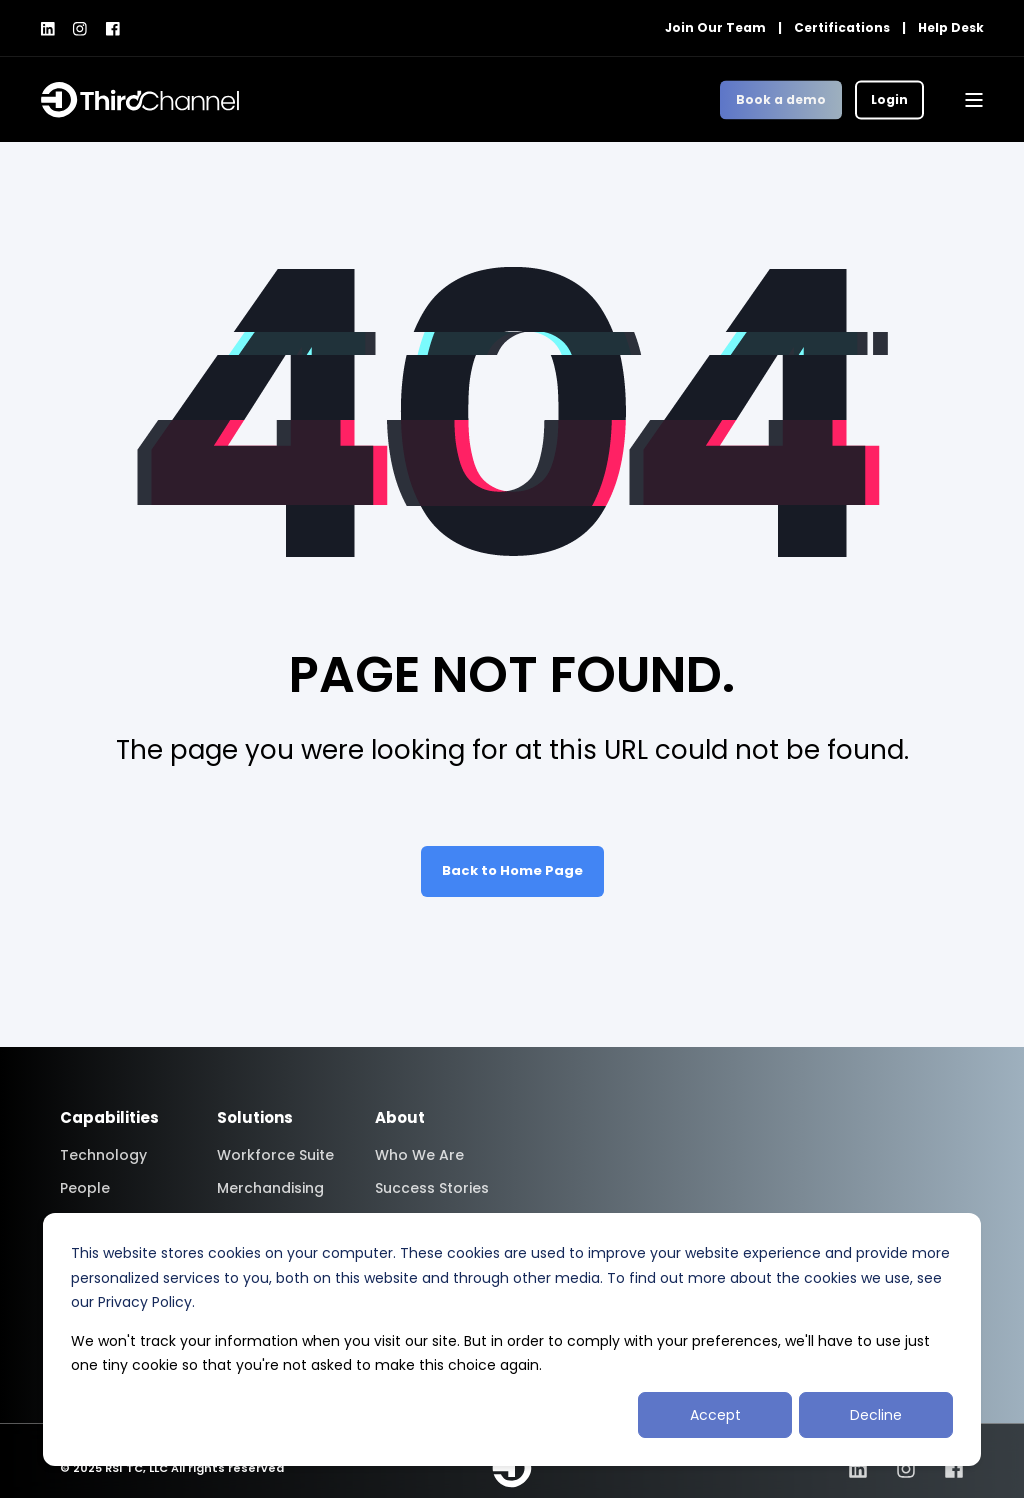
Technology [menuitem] (103, 1155)
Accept (715, 1415)
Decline (876, 1415)
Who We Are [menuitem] (419, 1155)
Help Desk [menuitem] (951, 28)
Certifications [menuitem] (842, 28)
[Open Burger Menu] (974, 100)
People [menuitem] (85, 1188)
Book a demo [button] (781, 99)
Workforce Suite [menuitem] (275, 1155)
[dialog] (512, 1339)
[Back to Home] (140, 100)
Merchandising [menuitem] (270, 1188)
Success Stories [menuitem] (432, 1188)
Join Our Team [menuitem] (715, 28)
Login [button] (889, 99)
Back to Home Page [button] (512, 870)
